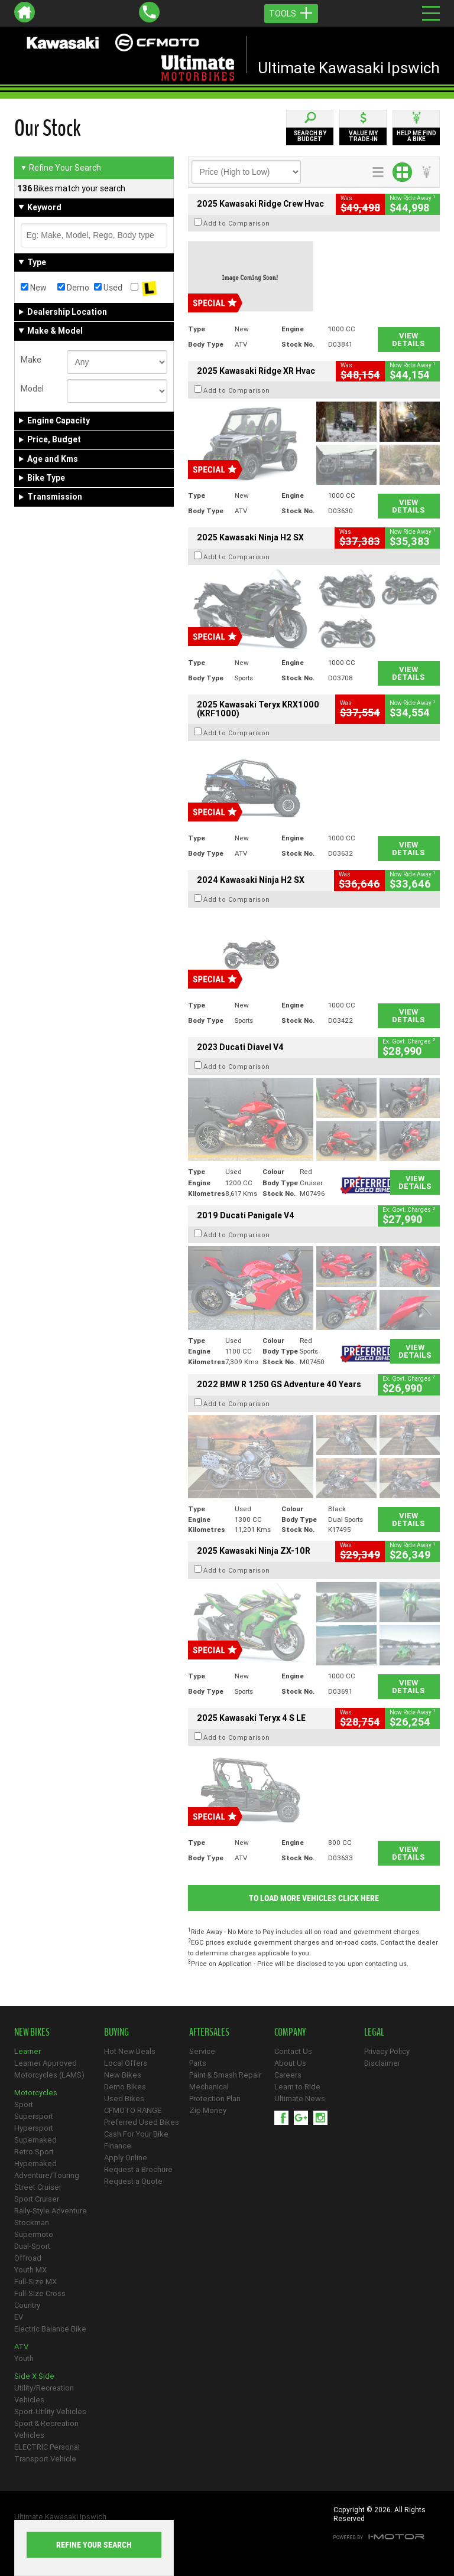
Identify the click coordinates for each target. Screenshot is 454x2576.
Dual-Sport (32, 2246)
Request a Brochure (138, 2169)
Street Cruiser (37, 2187)
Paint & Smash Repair (225, 2075)
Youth (24, 2358)
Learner (27, 2051)
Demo (73, 287)
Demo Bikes (125, 2087)
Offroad (27, 2258)
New (34, 287)
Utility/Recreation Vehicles (44, 2394)
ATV (21, 2347)
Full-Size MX (35, 2282)
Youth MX (30, 2270)
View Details (408, 339)
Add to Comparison (236, 223)
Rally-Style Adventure (50, 2211)
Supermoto (33, 2234)
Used (108, 287)
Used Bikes (124, 2099)
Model (32, 388)
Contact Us (293, 2051)
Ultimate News (299, 2099)
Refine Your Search (60, 167)
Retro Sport (34, 2152)
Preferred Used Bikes (141, 2122)
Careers (287, 2075)
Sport (23, 2104)
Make (31, 359)
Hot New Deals (129, 2051)
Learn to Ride (297, 2087)
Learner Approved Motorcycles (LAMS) (49, 2069)
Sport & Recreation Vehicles (46, 2429)
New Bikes (122, 2075)
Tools (291, 13)
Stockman (31, 2223)
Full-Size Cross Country (40, 2299)
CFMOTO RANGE (132, 2110)
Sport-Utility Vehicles (50, 2412)
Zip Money (207, 2110)
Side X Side (34, 2376)
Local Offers (125, 2063)
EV (18, 2317)
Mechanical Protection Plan (215, 2093)
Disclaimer (382, 2063)
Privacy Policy (387, 2051)
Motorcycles (35, 2093)
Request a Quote (133, 2181)
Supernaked (35, 2140)
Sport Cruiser (36, 2199)
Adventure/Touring (46, 2175)
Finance (117, 2146)
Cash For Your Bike (136, 2134)
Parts (197, 2063)
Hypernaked (35, 2163)
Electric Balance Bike (50, 2329)
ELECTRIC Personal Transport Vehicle (47, 2453)
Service (202, 2051)
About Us (290, 2063)
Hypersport (33, 2128)
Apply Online (125, 2158)
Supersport (33, 2116)
